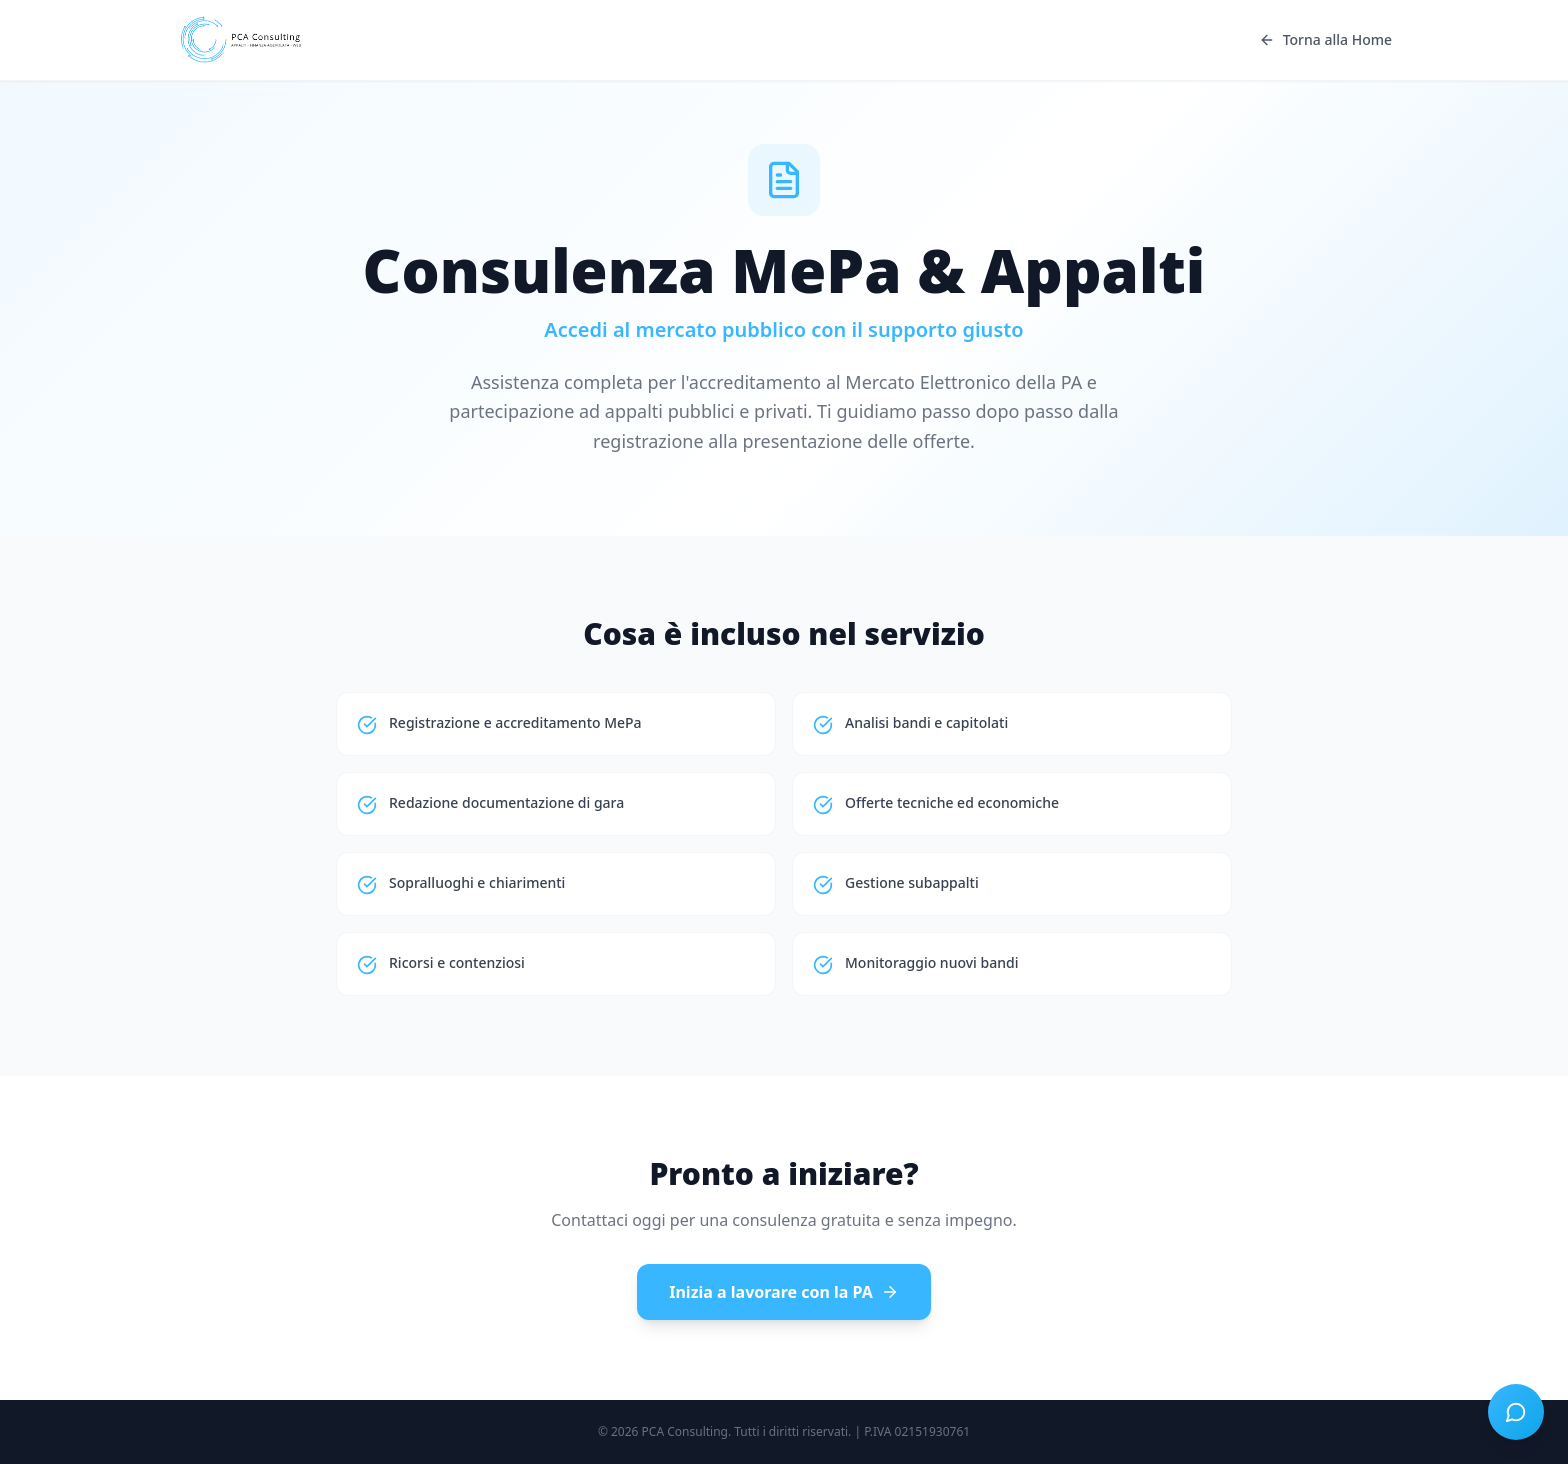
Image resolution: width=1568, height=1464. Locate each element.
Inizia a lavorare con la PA (784, 1292)
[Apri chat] (1516, 1412)
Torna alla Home (1325, 39)
